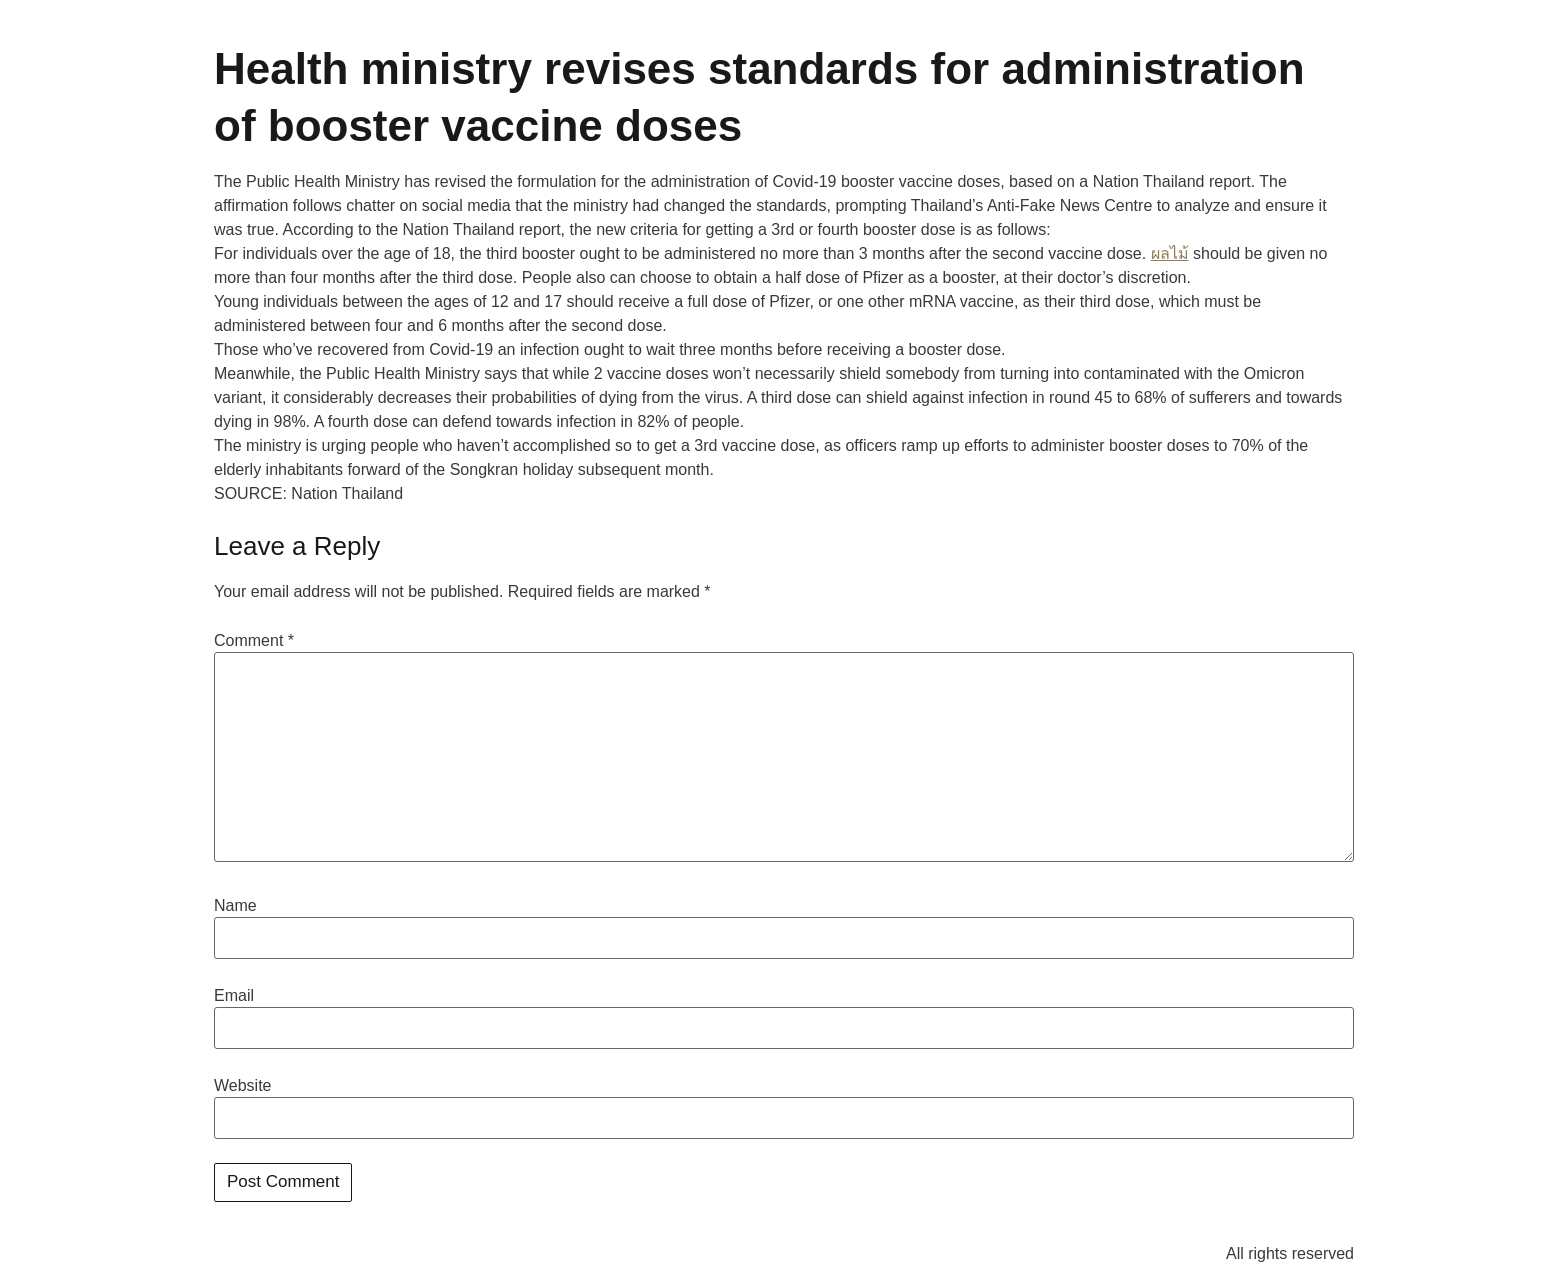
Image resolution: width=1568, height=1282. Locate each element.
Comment (254, 641)
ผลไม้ (1170, 253)
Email (234, 996)
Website (243, 1086)
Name (235, 906)
